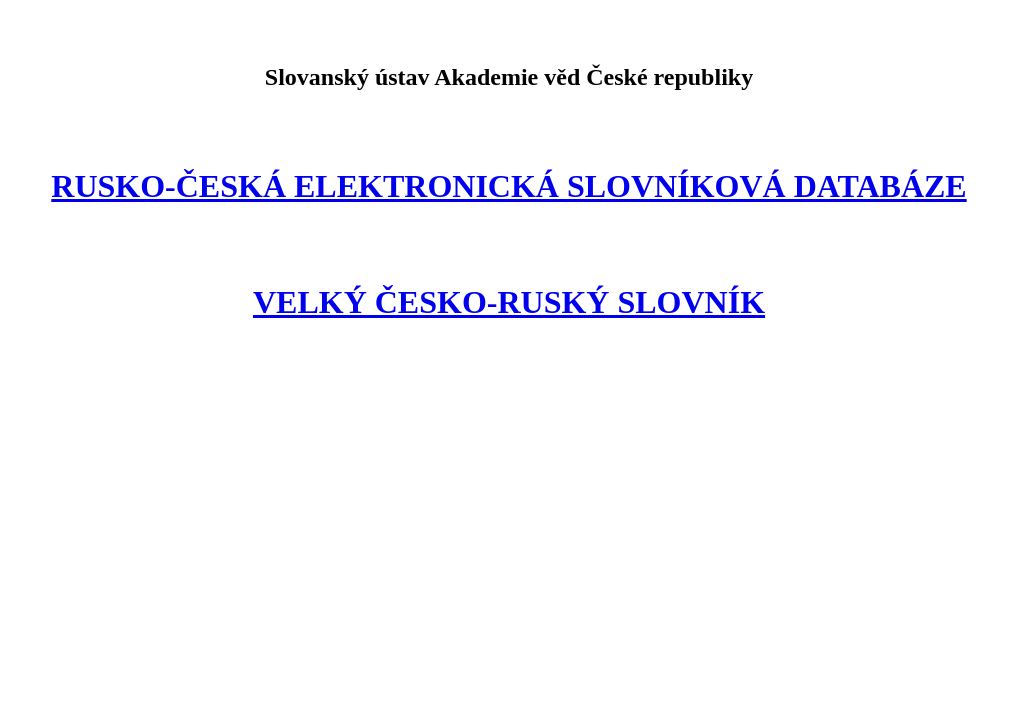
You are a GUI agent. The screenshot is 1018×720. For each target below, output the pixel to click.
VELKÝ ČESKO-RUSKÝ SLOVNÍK (509, 302)
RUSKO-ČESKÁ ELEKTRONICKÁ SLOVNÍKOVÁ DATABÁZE (508, 186)
